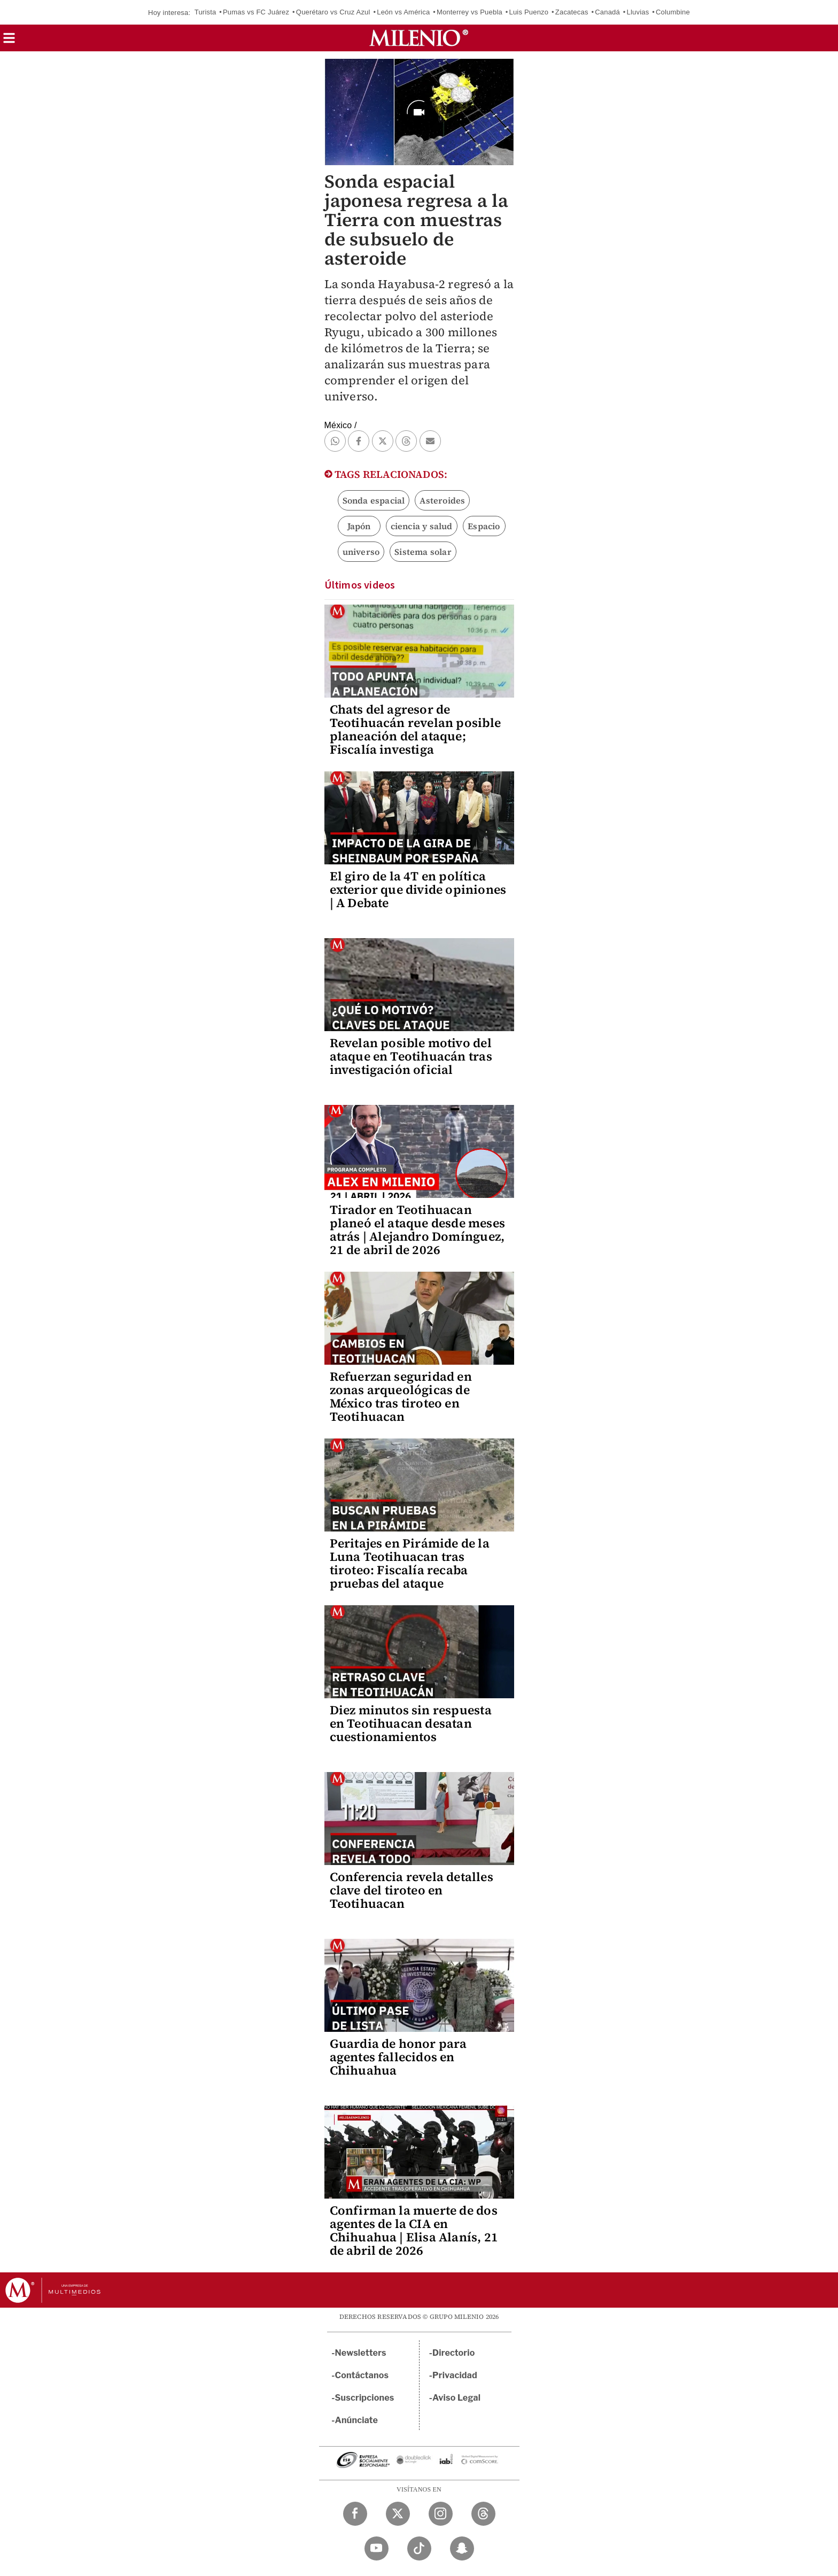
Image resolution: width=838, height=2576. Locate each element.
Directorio (453, 2353)
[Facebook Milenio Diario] (355, 2514)
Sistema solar (423, 552)
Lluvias (638, 12)
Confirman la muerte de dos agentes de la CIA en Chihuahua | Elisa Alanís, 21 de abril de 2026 (414, 2230)
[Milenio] (418, 38)
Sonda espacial (374, 500)
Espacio (484, 526)
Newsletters (360, 2353)
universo (361, 552)
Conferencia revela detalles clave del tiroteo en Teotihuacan (411, 1890)
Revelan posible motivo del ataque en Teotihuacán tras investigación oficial (411, 1056)
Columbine (673, 12)
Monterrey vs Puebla (469, 12)
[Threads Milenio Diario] (483, 2514)
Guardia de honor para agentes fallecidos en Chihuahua (398, 2057)
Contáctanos (362, 2375)
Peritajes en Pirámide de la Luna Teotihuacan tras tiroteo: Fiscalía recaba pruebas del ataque (410, 1563)
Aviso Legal (456, 2398)
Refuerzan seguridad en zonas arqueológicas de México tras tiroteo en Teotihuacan (401, 1396)
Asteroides (442, 500)
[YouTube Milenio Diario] (376, 2548)
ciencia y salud (422, 526)
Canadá (607, 12)
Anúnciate (356, 2420)
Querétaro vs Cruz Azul (333, 12)
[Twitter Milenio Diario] (398, 2514)
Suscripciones (364, 2398)
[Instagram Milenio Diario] (441, 2514)
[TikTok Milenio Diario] (419, 2548)
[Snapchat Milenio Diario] (462, 2548)
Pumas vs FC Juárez (256, 12)
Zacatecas (571, 12)
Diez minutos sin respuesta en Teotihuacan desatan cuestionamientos (411, 1723)
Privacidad (454, 2375)
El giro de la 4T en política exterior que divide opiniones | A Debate (418, 889)
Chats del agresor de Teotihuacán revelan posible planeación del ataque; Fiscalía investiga (415, 729)
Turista (205, 12)
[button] (9, 41)
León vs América (403, 12)
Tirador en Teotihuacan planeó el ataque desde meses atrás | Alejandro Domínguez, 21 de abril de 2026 (418, 1229)
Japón (359, 526)
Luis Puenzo (529, 12)
